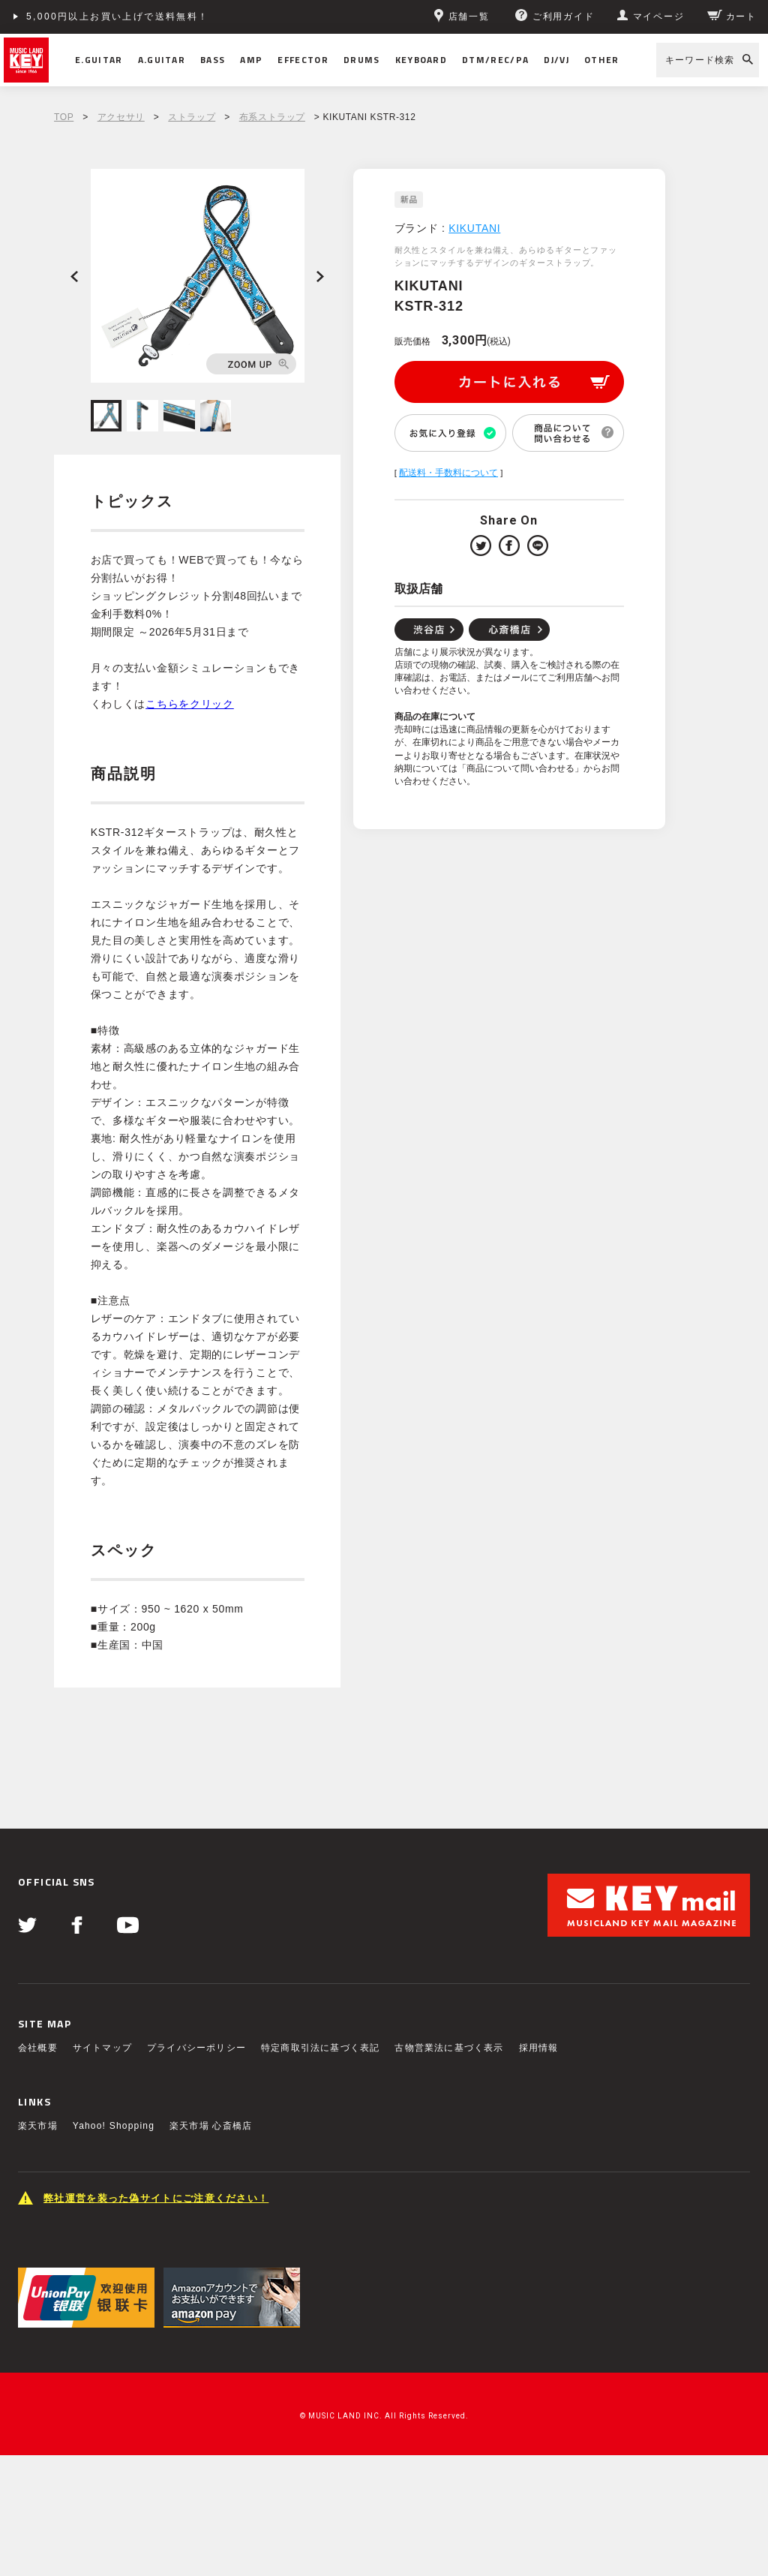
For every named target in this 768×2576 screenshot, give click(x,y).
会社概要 (38, 2047)
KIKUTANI (474, 228)
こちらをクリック (190, 704)
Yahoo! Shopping (113, 2126)
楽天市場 (38, 2126)
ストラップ (191, 117)
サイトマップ (102, 2047)
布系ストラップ (272, 117)
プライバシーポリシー (196, 2047)
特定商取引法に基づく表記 (320, 2047)
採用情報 (539, 2047)
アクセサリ (121, 117)
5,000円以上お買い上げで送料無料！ (117, 16)
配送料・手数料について (448, 472)
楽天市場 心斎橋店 (211, 2126)
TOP (64, 117)
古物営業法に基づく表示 (448, 2047)
